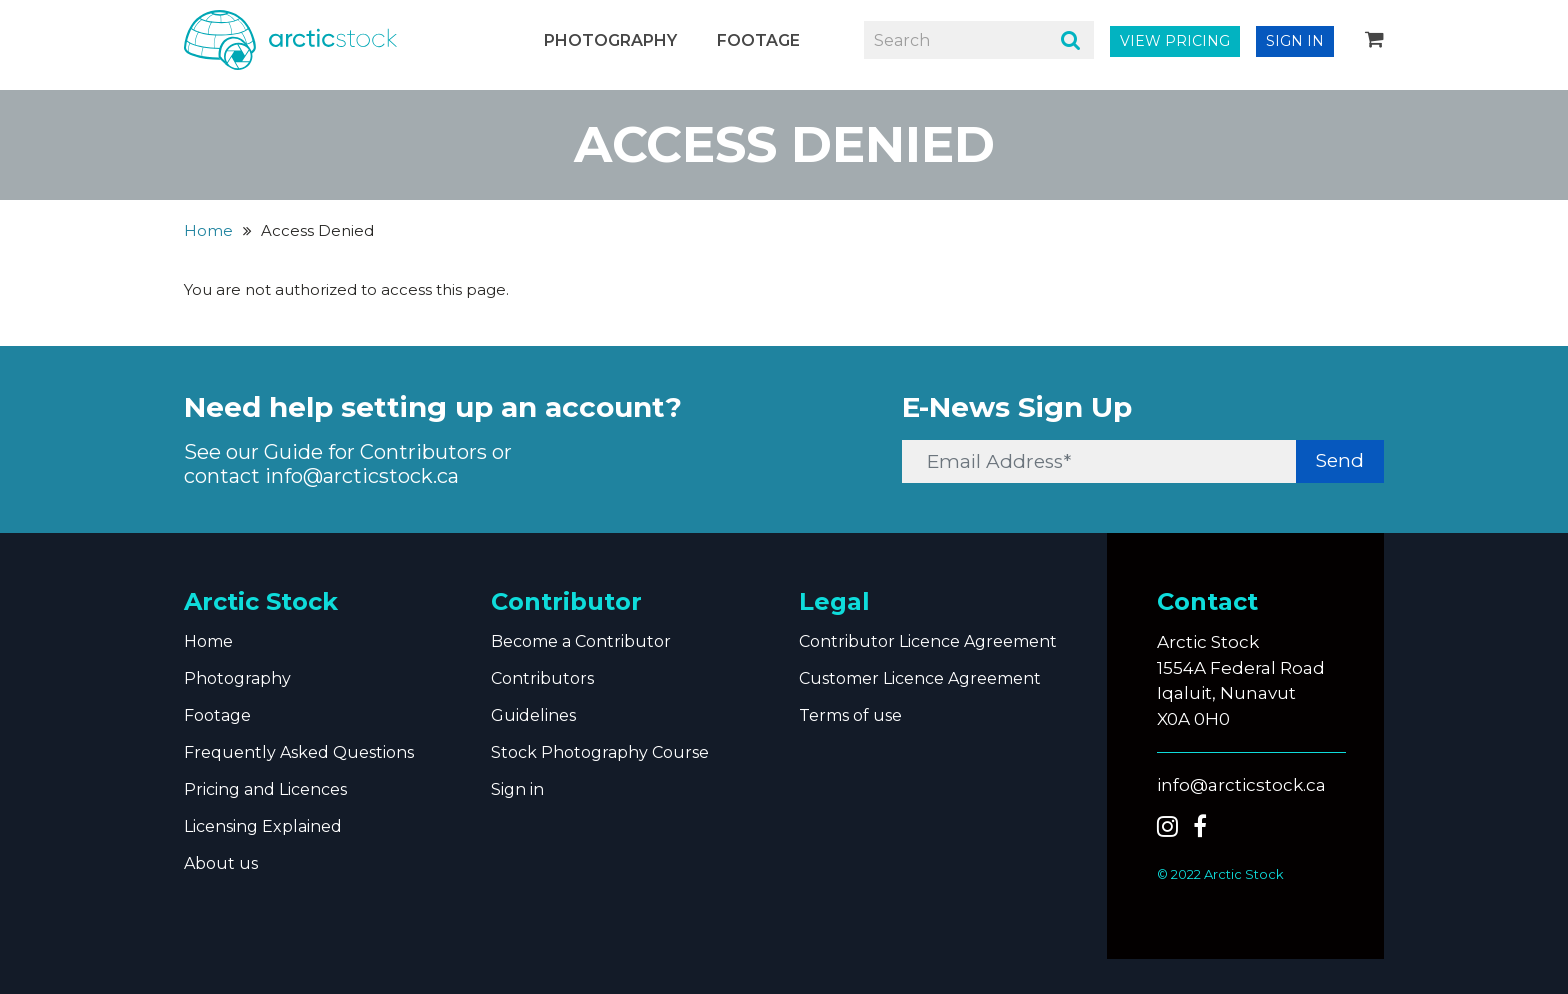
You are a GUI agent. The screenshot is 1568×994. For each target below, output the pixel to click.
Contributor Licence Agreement (928, 641)
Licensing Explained (263, 826)
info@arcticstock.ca (362, 476)
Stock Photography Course (600, 752)
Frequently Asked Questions (299, 752)
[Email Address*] (1100, 461)
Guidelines (533, 715)
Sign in (517, 789)
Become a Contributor (581, 641)
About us (221, 863)
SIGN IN (1295, 41)
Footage (758, 40)
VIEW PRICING (1175, 41)
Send (1340, 460)
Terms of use (850, 715)
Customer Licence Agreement (920, 678)
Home (208, 230)
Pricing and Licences (265, 789)
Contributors (542, 678)
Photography (610, 40)
